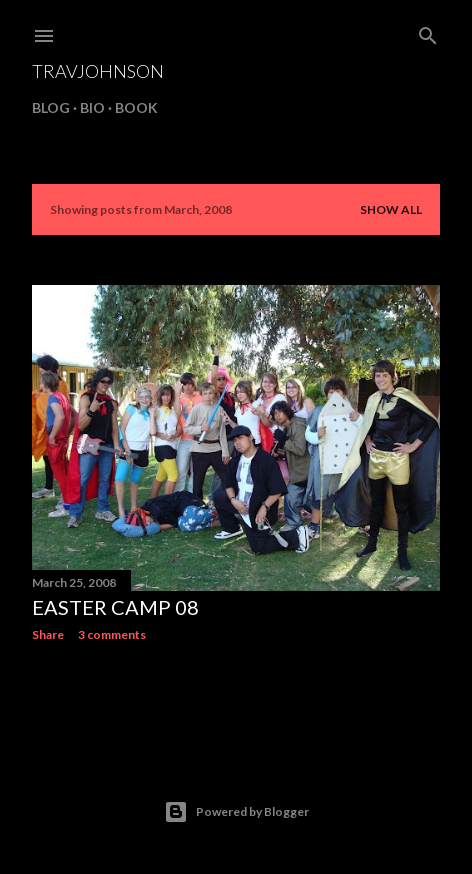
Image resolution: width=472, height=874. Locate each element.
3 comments (112, 634)
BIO (92, 107)
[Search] (428, 31)
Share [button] (48, 634)
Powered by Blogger (236, 812)
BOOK (136, 107)
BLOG (51, 107)
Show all (391, 209)
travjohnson (98, 71)
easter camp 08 (115, 607)
